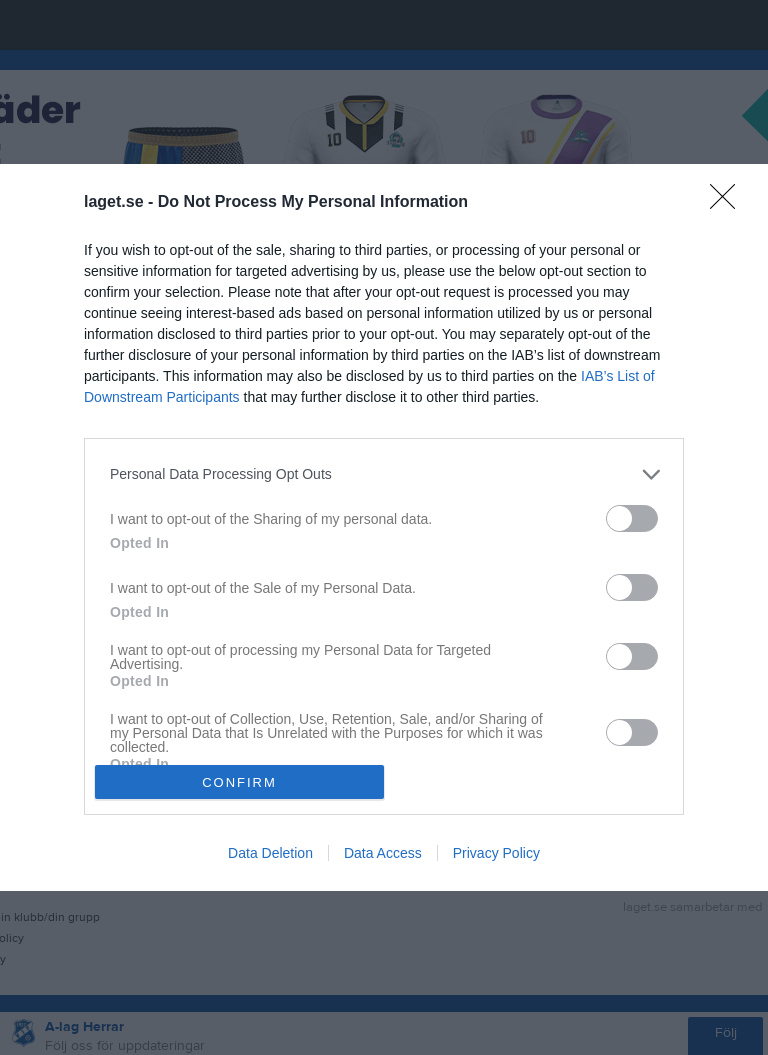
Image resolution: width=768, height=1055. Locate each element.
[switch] (632, 518)
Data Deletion (270, 853)
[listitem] (384, 474)
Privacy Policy (496, 853)
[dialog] (384, 528)
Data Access (383, 853)
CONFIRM (239, 782)
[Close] (729, 203)
